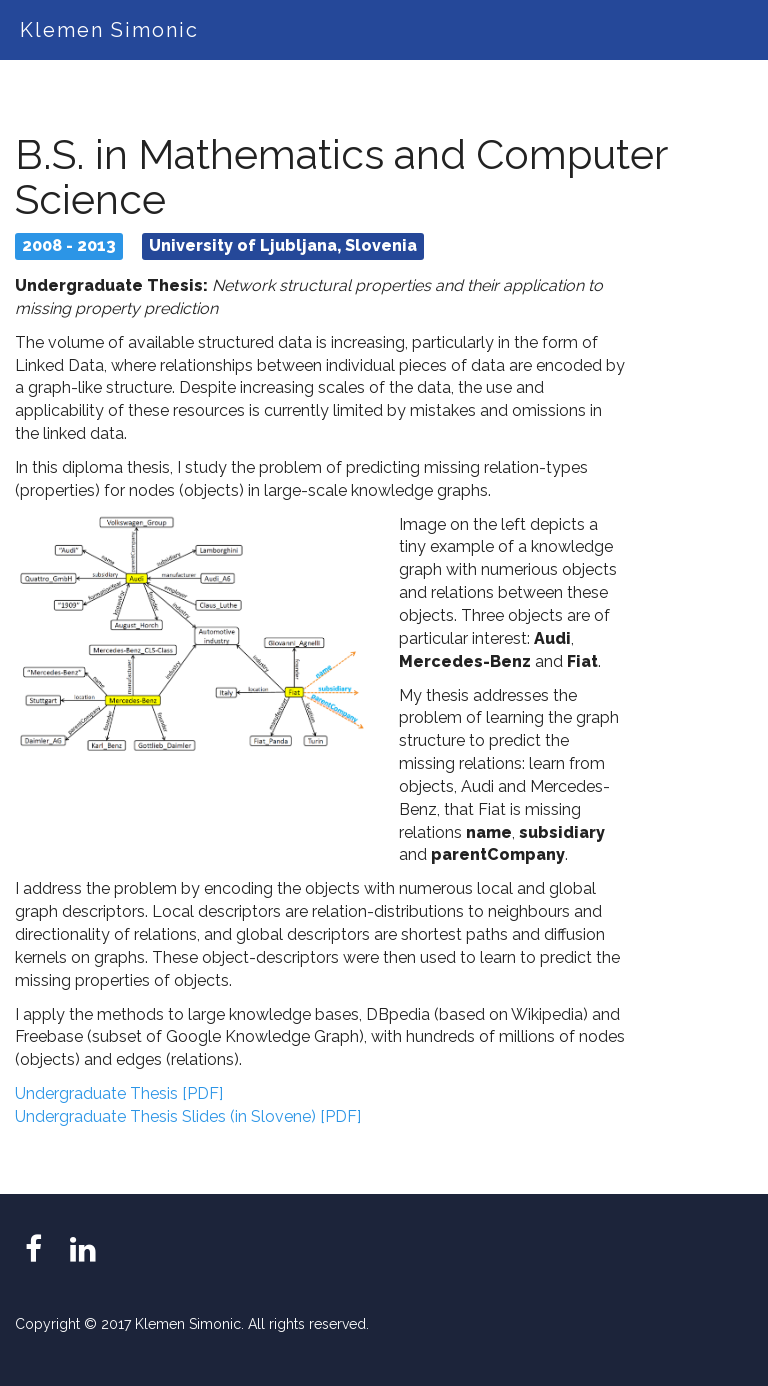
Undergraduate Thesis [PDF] (119, 1093)
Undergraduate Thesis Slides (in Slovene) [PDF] (188, 1116)
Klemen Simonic (109, 30)
